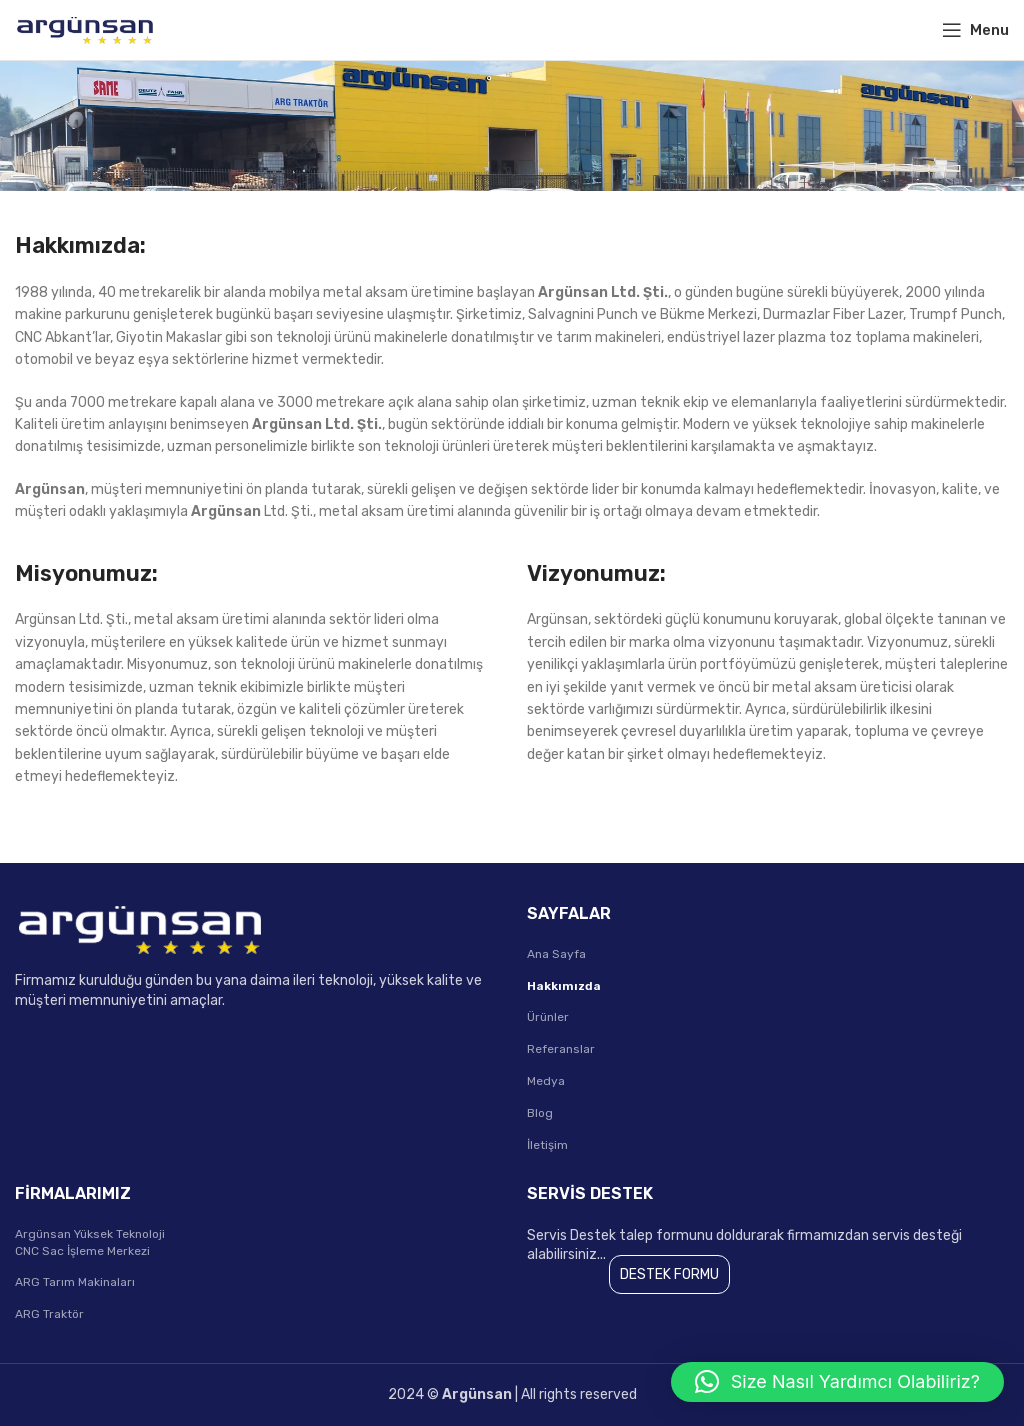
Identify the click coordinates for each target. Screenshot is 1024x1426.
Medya (546, 1081)
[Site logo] (85, 29)
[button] (837, 1382)
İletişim (547, 1145)
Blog (540, 1113)
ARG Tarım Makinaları (75, 1282)
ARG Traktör (49, 1314)
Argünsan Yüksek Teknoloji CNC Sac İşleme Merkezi (90, 1242)
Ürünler (548, 1017)
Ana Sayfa (556, 954)
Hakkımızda (564, 986)
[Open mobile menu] (975, 30)
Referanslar (561, 1049)
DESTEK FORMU (669, 1274)
